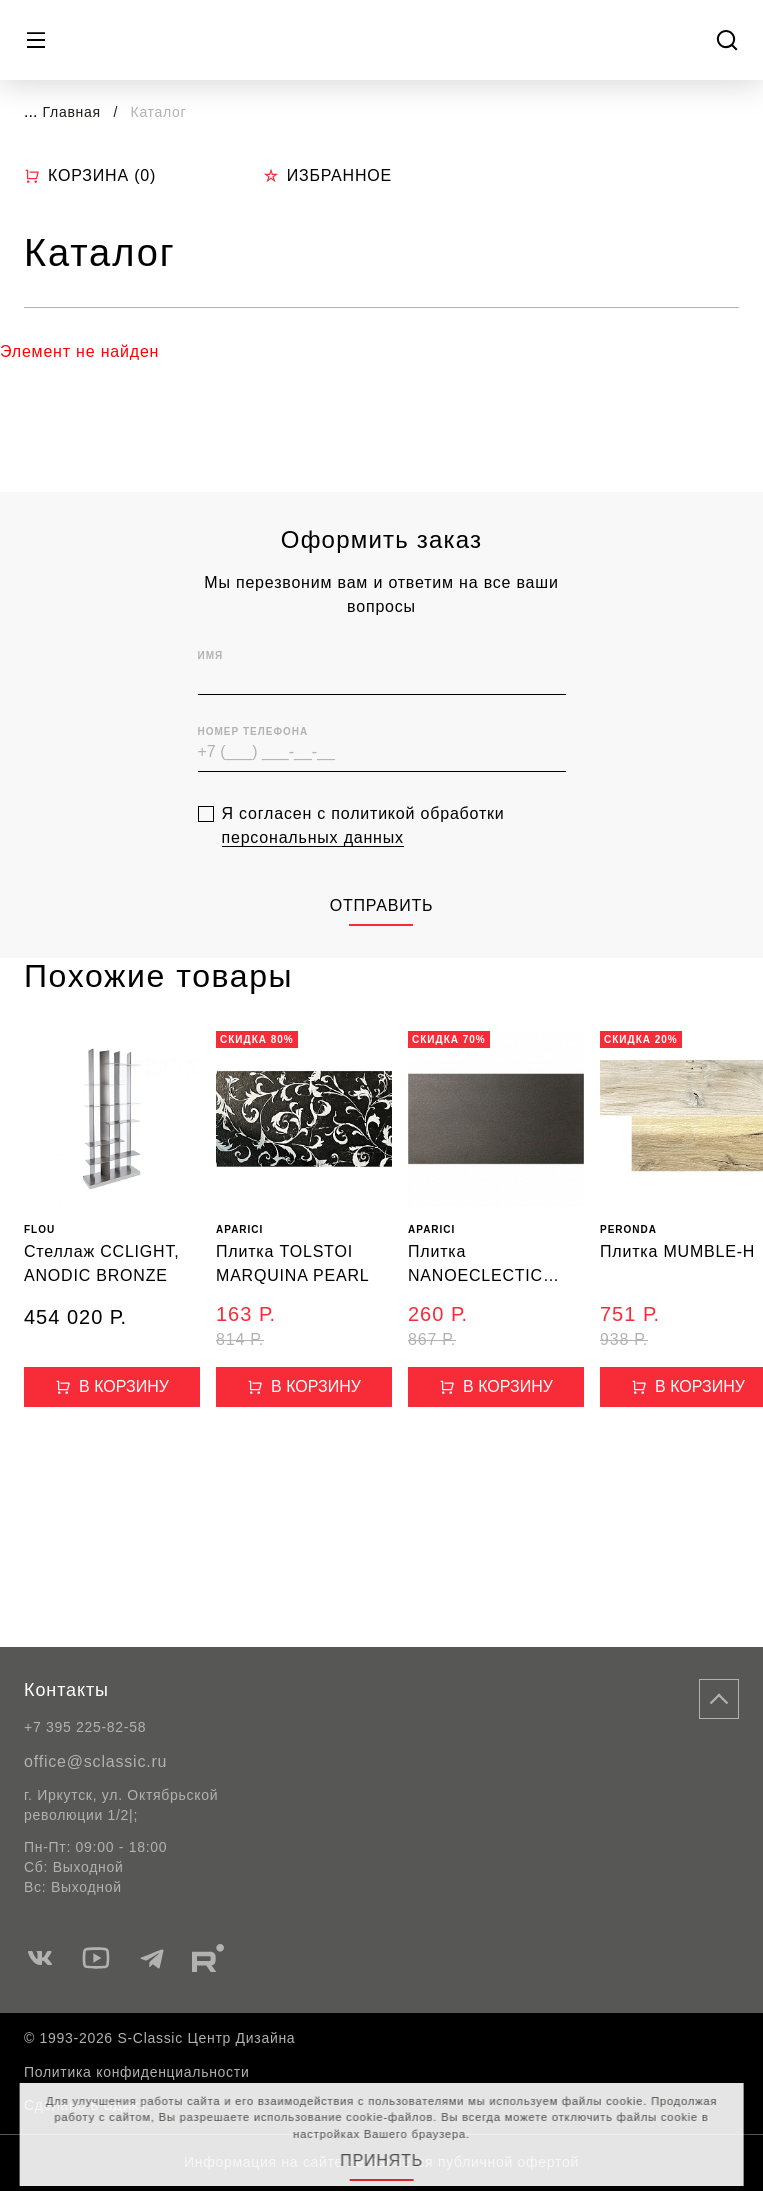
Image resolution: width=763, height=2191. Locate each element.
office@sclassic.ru (95, 1761)
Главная (72, 112)
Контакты (66, 1690)
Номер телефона (253, 766)
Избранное (327, 175)
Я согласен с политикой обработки (363, 860)
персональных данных (313, 871)
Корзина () (90, 176)
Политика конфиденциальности (136, 2072)
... (30, 111)
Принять (381, 2160)
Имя (211, 690)
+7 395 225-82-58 (85, 1727)
